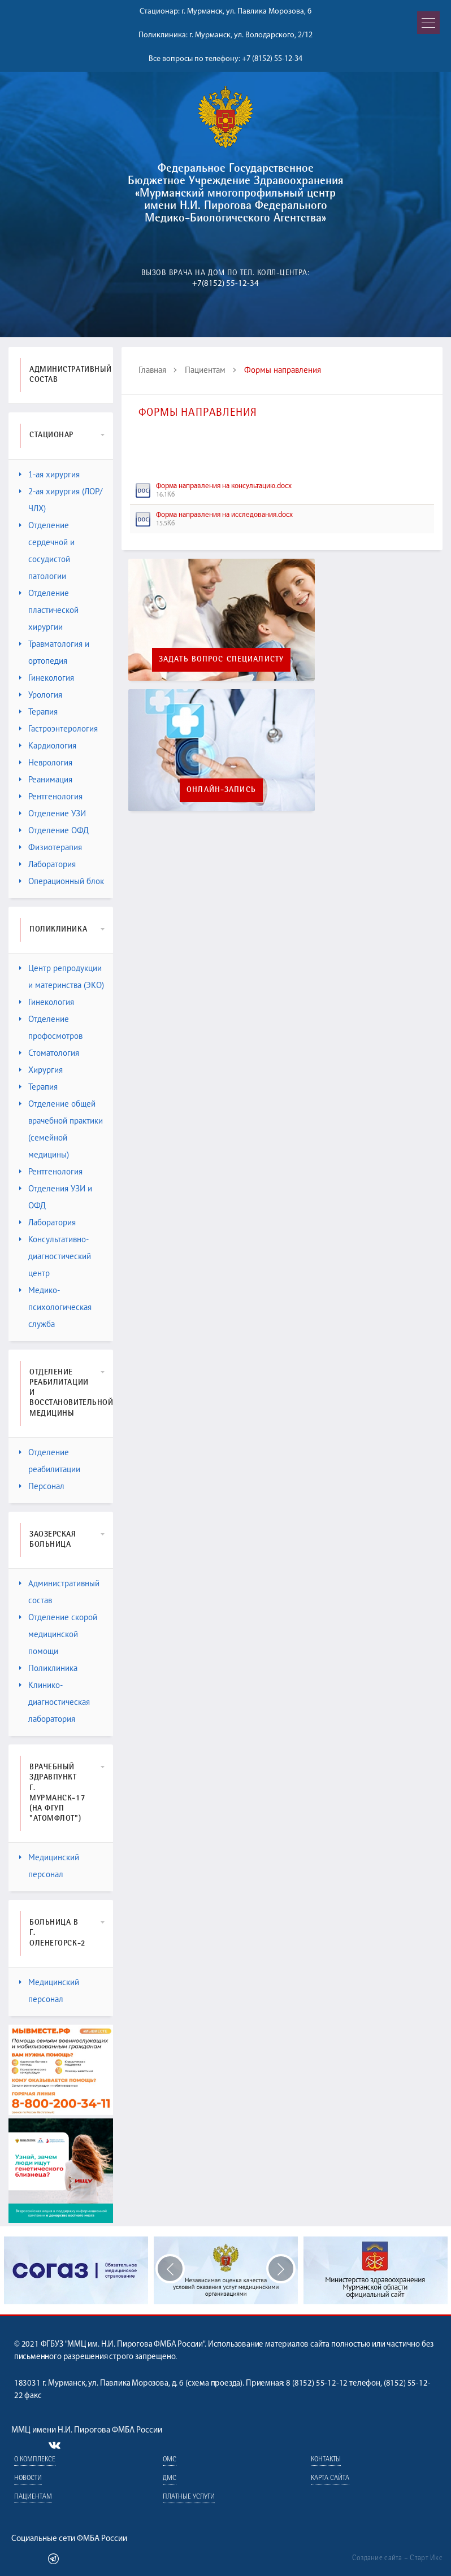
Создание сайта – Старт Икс (397, 2558)
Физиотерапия (50, 847)
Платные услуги (189, 2497)
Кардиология (47, 745)
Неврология (45, 762)
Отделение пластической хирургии (49, 610)
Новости (28, 2478)
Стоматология (49, 1052)
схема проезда (214, 2383)
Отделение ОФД (54, 830)
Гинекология (46, 677)
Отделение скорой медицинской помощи (58, 1634)
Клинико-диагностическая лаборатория (54, 1701)
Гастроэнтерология (58, 728)
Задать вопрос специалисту (221, 660)
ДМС (169, 2478)
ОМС (169, 2460)
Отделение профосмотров (51, 1027)
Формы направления (282, 369)
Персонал (41, 1486)
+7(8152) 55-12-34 (225, 284)
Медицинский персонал (49, 1865)
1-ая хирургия (49, 474)
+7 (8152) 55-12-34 (272, 59)
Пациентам (205, 369)
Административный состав (59, 1591)
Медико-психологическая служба (55, 1307)
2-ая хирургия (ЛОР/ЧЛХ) (60, 500)
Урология (40, 694)
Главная (152, 369)
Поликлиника (48, 1668)
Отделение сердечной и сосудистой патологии (47, 550)
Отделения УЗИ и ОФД (55, 1197)
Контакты (326, 2460)
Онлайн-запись (221, 790)
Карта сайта (330, 2478)
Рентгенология (51, 796)
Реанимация (45, 779)
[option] (226, 2270)
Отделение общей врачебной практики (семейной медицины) (61, 1129)
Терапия (38, 711)
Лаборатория (47, 864)
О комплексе (34, 2460)
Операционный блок (61, 881)
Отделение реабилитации (49, 1460)
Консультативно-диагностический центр (55, 1256)
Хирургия (41, 1069)
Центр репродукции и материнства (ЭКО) (61, 976)
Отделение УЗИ (52, 813)
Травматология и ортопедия (54, 652)
